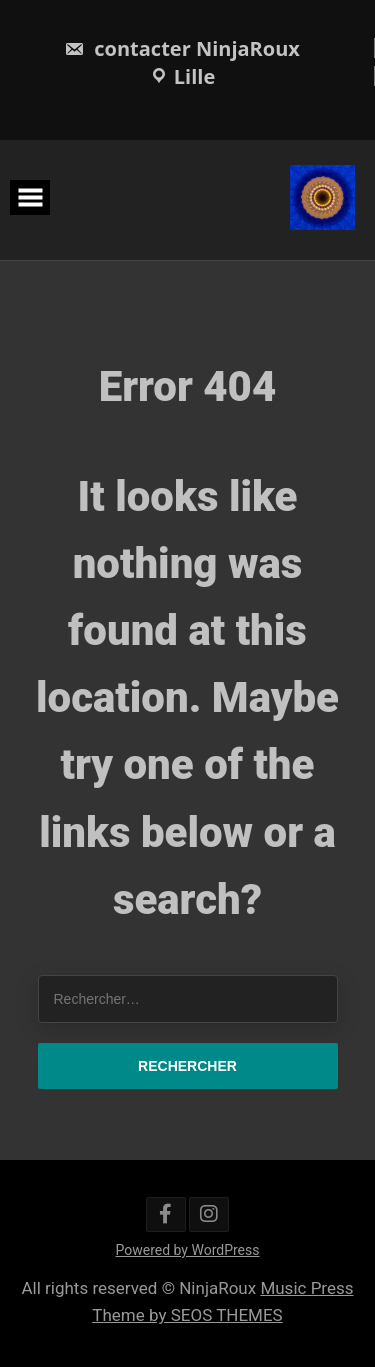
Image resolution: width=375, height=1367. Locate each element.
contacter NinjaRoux (182, 48)
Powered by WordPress (188, 1250)
